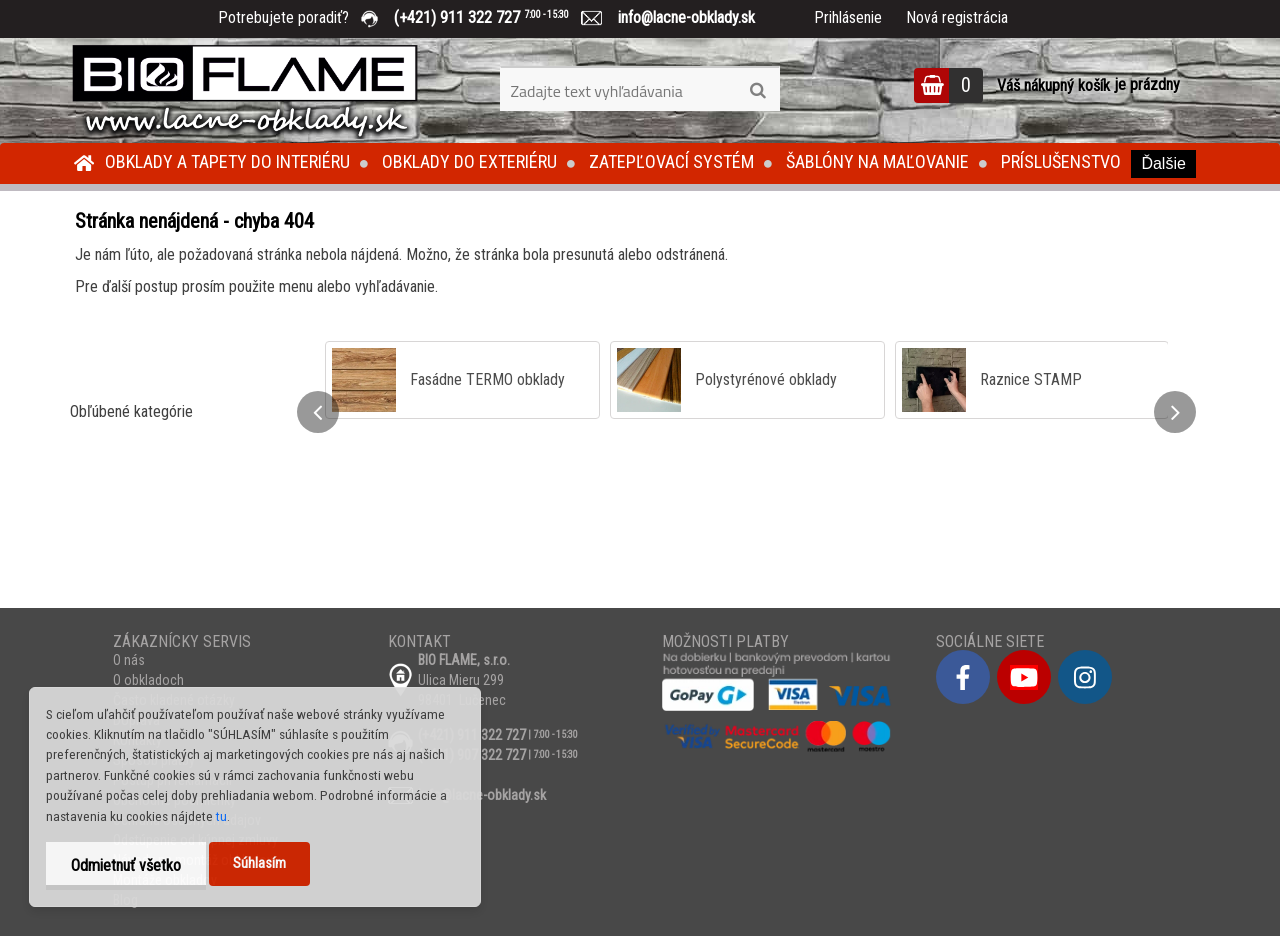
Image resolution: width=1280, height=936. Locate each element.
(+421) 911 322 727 (496, 17)
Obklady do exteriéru (469, 161)
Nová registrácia (957, 17)
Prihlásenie (848, 17)
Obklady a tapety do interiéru (227, 161)
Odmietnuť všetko (126, 865)
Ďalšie (1163, 163)
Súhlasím (259, 863)
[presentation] (318, 412)
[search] (757, 91)
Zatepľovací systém (671, 161)
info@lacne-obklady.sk (678, 17)
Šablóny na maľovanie (877, 161)
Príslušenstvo (1061, 161)
